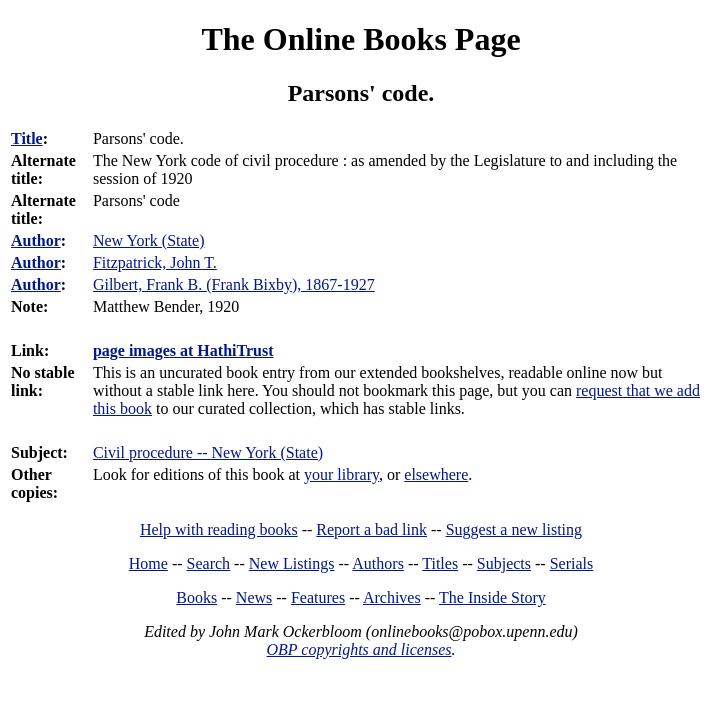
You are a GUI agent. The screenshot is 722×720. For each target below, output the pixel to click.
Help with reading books (219, 529)
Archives (392, 597)
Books (196, 597)
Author (36, 240)
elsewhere (436, 474)
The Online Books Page (360, 39)
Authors (378, 563)
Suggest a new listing (514, 529)
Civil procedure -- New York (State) (208, 452)
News (254, 597)
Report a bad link (371, 529)
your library (341, 474)
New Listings (292, 563)
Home (148, 563)
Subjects (504, 563)
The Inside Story (492, 597)
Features (318, 597)
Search (209, 563)
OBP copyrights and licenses (358, 649)
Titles (440, 563)
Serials (572, 563)
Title (27, 138)
